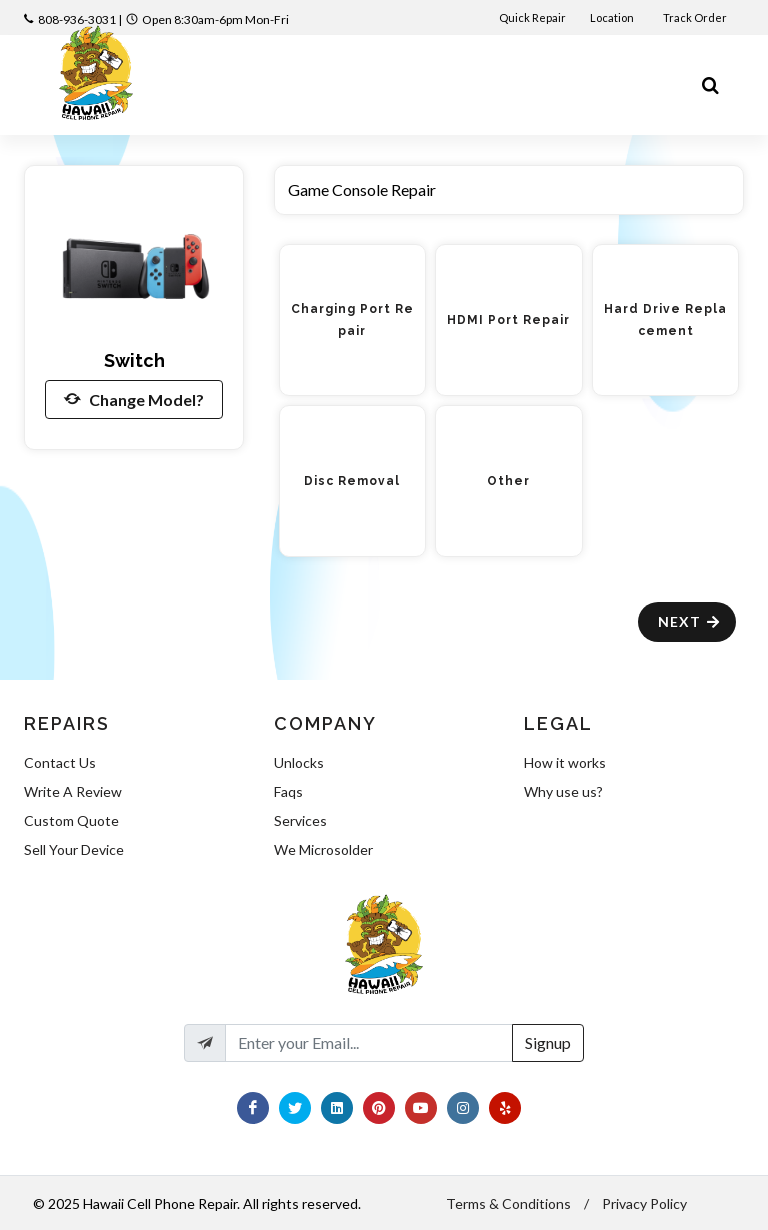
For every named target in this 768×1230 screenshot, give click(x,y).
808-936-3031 (77, 19)
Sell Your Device (74, 849)
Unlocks (299, 762)
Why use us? (563, 791)
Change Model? (134, 399)
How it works (565, 762)
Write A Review (73, 791)
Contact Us (60, 762)
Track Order (696, 17)
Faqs (288, 791)
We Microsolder (323, 849)
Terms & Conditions (508, 1203)
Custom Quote (71, 820)
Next (689, 621)
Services (300, 820)
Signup (548, 1042)
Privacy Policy (644, 1203)
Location (613, 17)
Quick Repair (532, 17)
